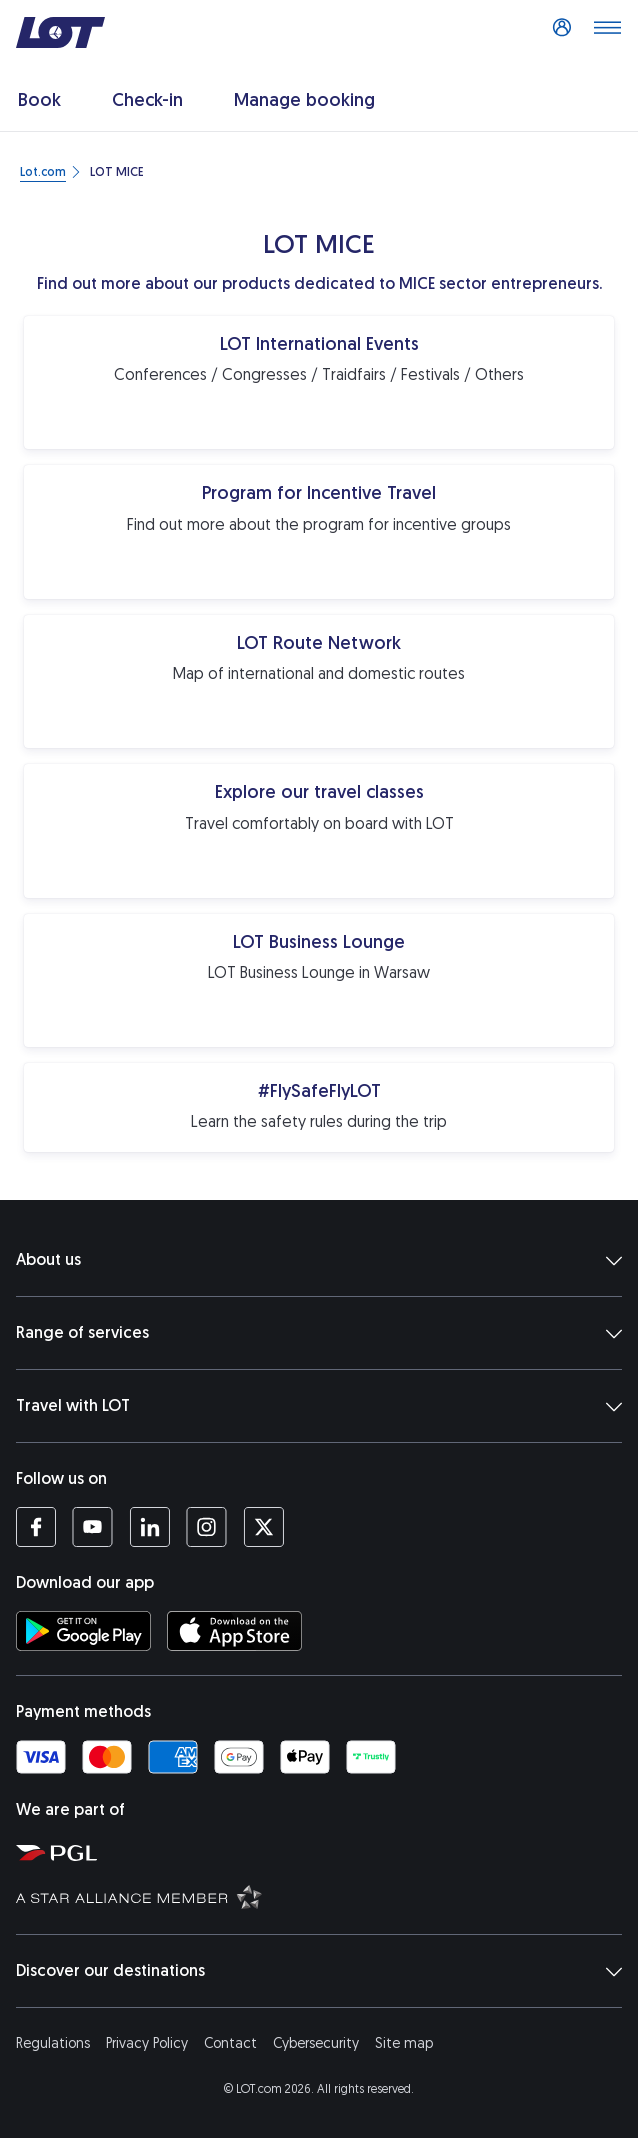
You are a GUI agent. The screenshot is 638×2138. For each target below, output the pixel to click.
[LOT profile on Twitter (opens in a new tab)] (263, 1527)
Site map (404, 2043)
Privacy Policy (147, 2043)
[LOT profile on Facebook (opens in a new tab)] (36, 1527)
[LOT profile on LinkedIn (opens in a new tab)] (149, 1527)
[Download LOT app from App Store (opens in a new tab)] (234, 1631)
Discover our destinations (319, 1971)
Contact (230, 2043)
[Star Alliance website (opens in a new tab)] (323, 1896)
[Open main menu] (607, 33)
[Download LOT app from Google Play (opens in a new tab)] (83, 1631)
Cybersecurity (316, 2043)
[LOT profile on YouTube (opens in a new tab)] (92, 1527)
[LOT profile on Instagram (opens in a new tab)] (206, 1527)
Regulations (53, 2043)
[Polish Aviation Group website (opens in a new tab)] (323, 1852)
